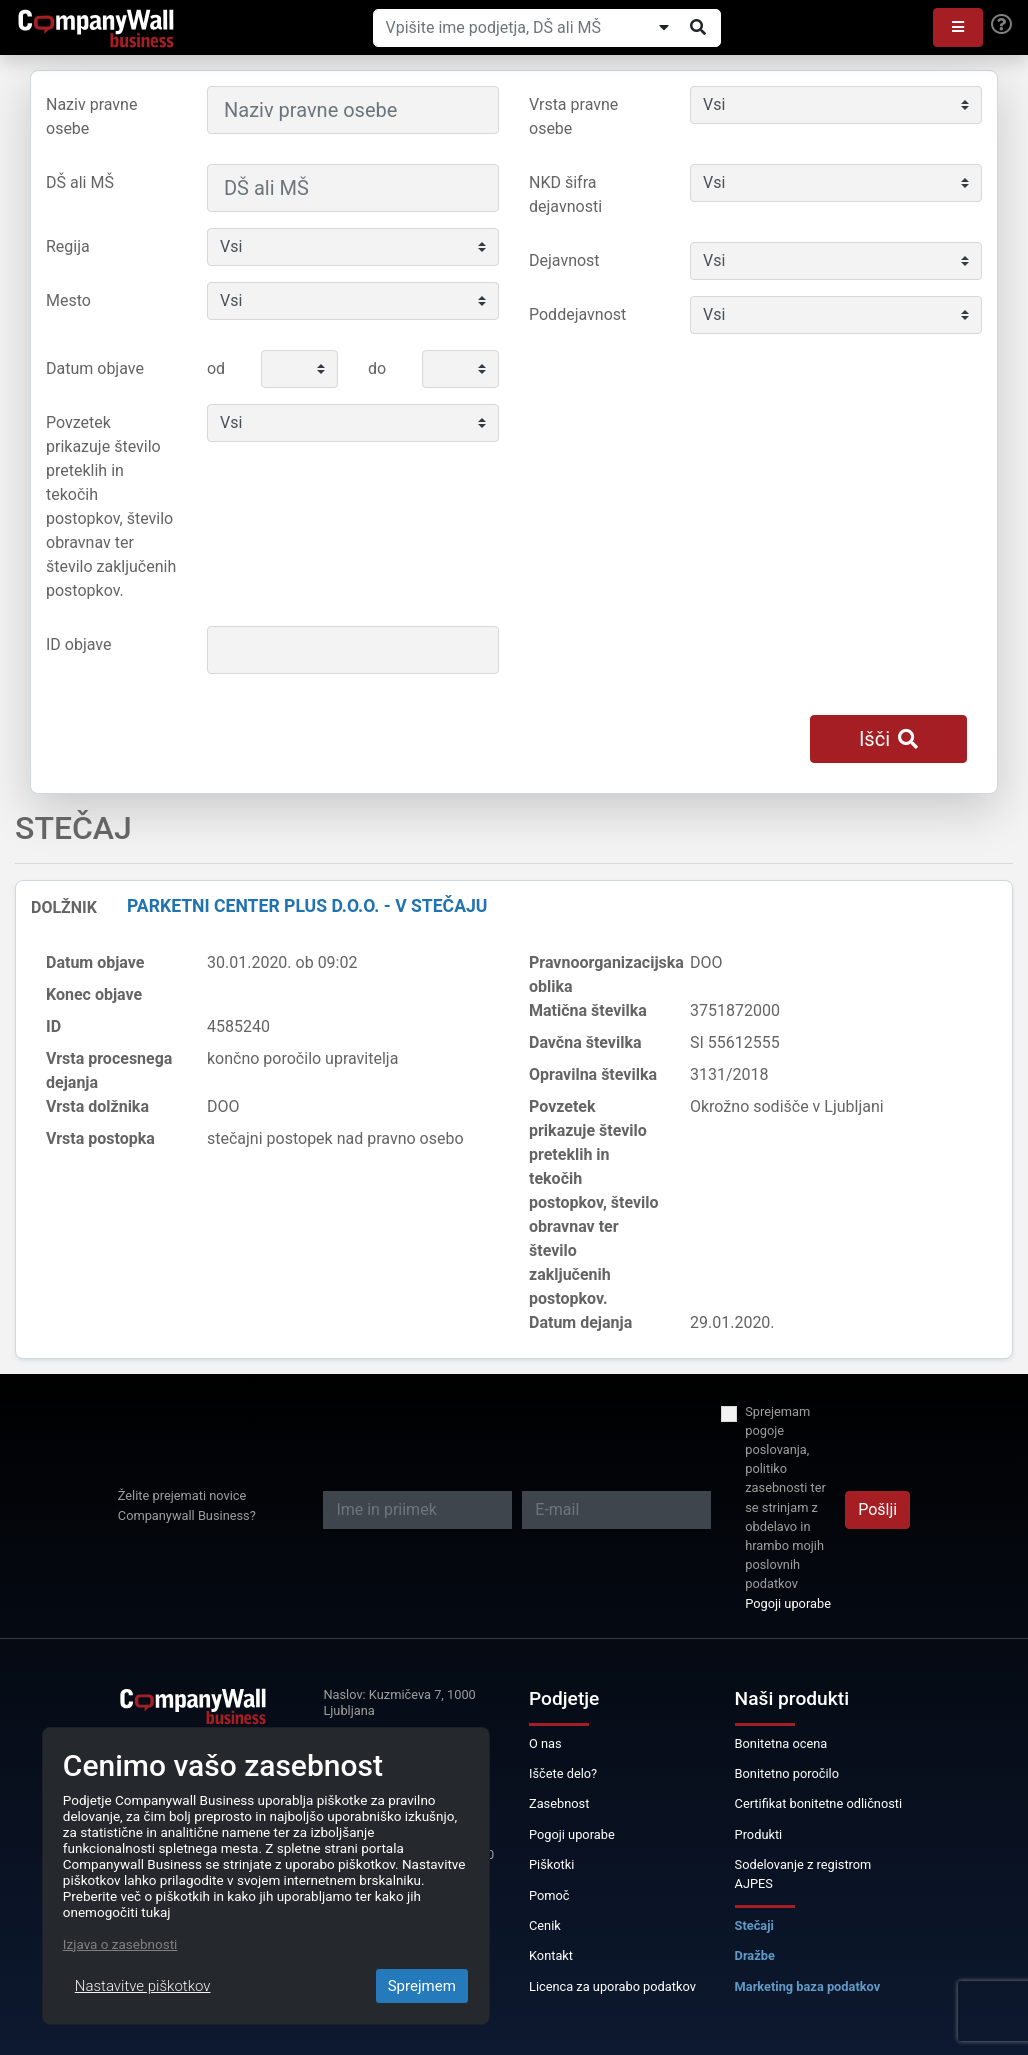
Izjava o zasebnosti (120, 1944)
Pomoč (549, 1895)
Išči (888, 739)
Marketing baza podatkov (808, 1986)
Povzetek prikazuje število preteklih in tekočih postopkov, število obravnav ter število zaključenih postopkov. (111, 506)
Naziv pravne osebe (91, 116)
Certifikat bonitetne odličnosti (819, 1803)
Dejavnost (564, 260)
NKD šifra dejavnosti (565, 194)
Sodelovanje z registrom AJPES (803, 1874)
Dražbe (755, 1955)
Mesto (68, 300)
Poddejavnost (577, 314)
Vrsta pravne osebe (573, 116)
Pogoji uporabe (788, 1603)
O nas (545, 1743)
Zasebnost (559, 1803)
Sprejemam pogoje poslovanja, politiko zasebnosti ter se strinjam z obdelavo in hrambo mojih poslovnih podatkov (785, 1498)
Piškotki (551, 1864)
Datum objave (95, 368)
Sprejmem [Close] (422, 1986)
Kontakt (551, 1955)
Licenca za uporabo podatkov (612, 1986)
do (377, 368)
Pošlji (877, 1509)
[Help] (1001, 25)
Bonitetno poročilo (787, 1773)
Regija (68, 246)
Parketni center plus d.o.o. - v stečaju (307, 906)
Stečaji (754, 1925)
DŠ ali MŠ (80, 182)
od (216, 368)
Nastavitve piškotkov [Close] (143, 1986)
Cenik (545, 1925)
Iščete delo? (563, 1773)
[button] (958, 27)
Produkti (759, 1834)
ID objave (78, 644)
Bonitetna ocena (781, 1743)
